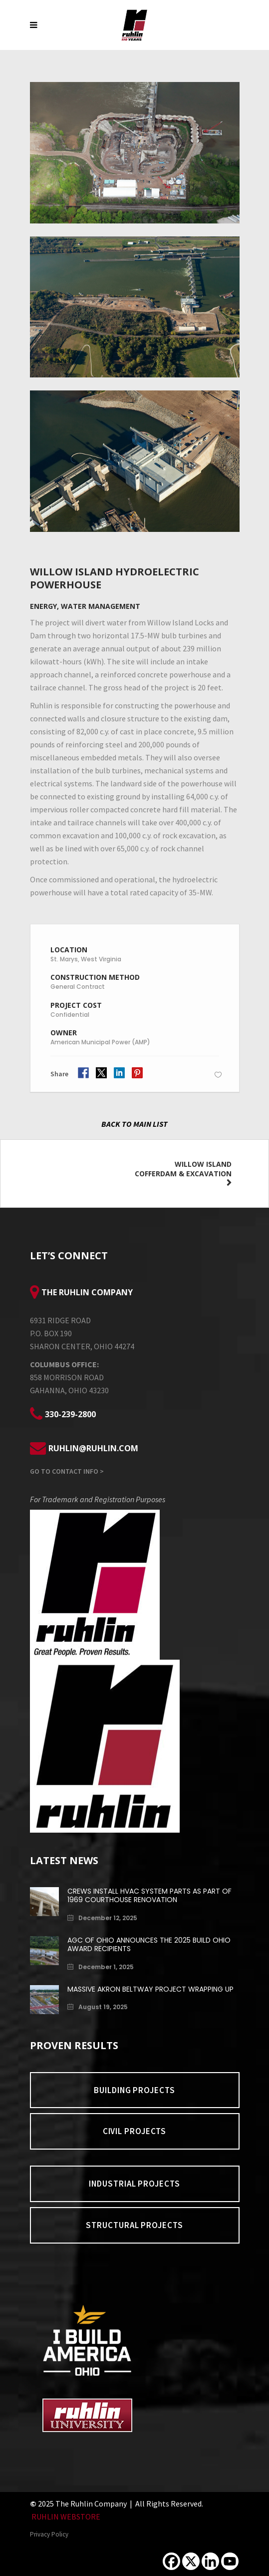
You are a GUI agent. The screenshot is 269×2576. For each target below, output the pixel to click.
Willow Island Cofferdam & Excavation (183, 1168)
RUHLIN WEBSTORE (65, 2517)
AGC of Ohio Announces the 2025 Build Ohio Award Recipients (149, 1944)
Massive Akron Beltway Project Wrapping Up (150, 1989)
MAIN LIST (150, 1124)
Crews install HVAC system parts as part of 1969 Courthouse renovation (149, 1895)
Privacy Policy (49, 2534)
